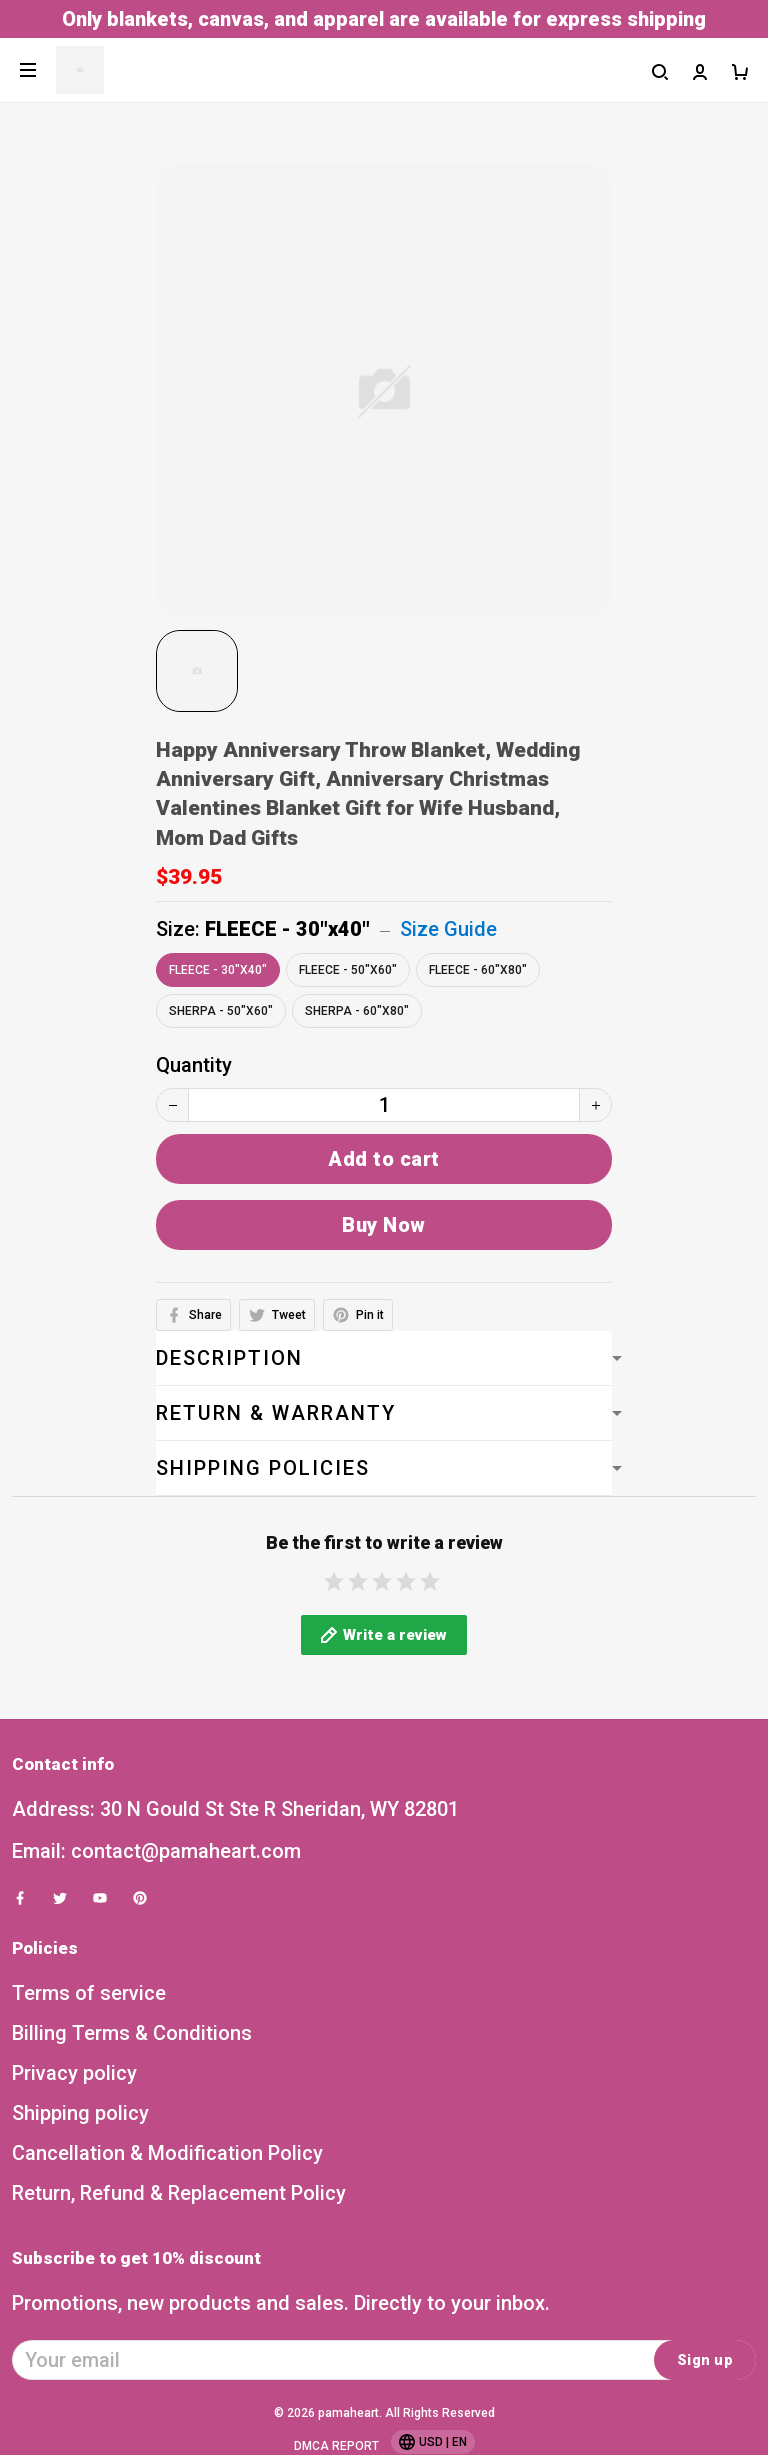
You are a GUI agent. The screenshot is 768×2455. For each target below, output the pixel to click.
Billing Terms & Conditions (132, 2055)
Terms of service (89, 2015)
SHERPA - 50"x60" (221, 1011)
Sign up (705, 2382)
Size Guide (448, 929)
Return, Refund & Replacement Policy (179, 2215)
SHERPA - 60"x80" (357, 1011)
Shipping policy (80, 2135)
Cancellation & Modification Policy (167, 2175)
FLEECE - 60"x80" (478, 970)
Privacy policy (74, 2095)
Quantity (194, 1065)
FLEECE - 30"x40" (287, 929)
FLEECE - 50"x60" (348, 970)
